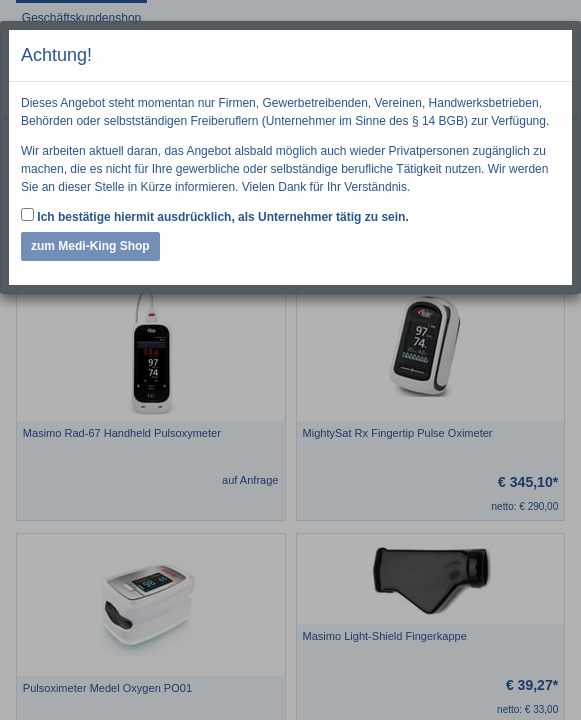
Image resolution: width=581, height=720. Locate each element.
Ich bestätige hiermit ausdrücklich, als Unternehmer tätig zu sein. (215, 216)
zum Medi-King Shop (90, 246)
